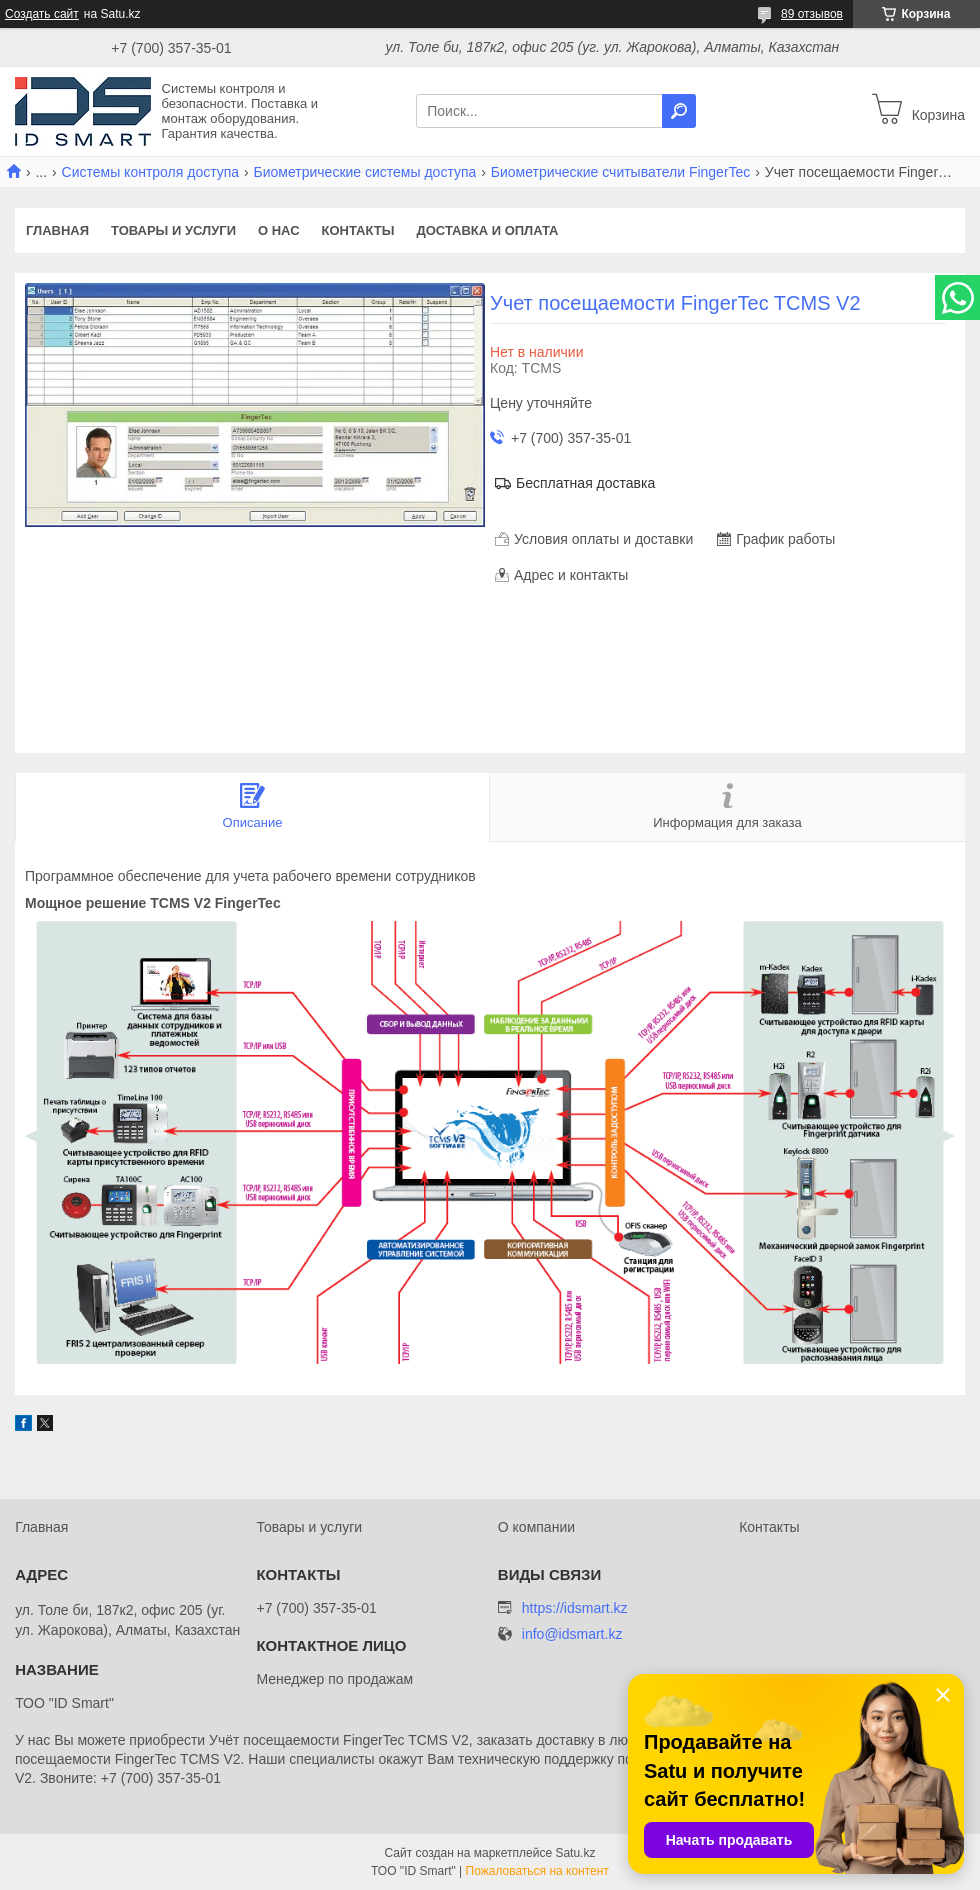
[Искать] (679, 111)
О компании (536, 1527)
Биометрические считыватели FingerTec (621, 172)
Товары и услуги (173, 230)
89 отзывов (812, 14)
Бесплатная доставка (585, 483)
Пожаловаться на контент (537, 1871)
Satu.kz (575, 1853)
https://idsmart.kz (575, 1608)
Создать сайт (42, 14)
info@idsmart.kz (572, 1634)
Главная (57, 230)
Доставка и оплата (487, 230)
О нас (279, 230)
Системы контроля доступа (151, 172)
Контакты (358, 230)
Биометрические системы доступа (365, 172)
